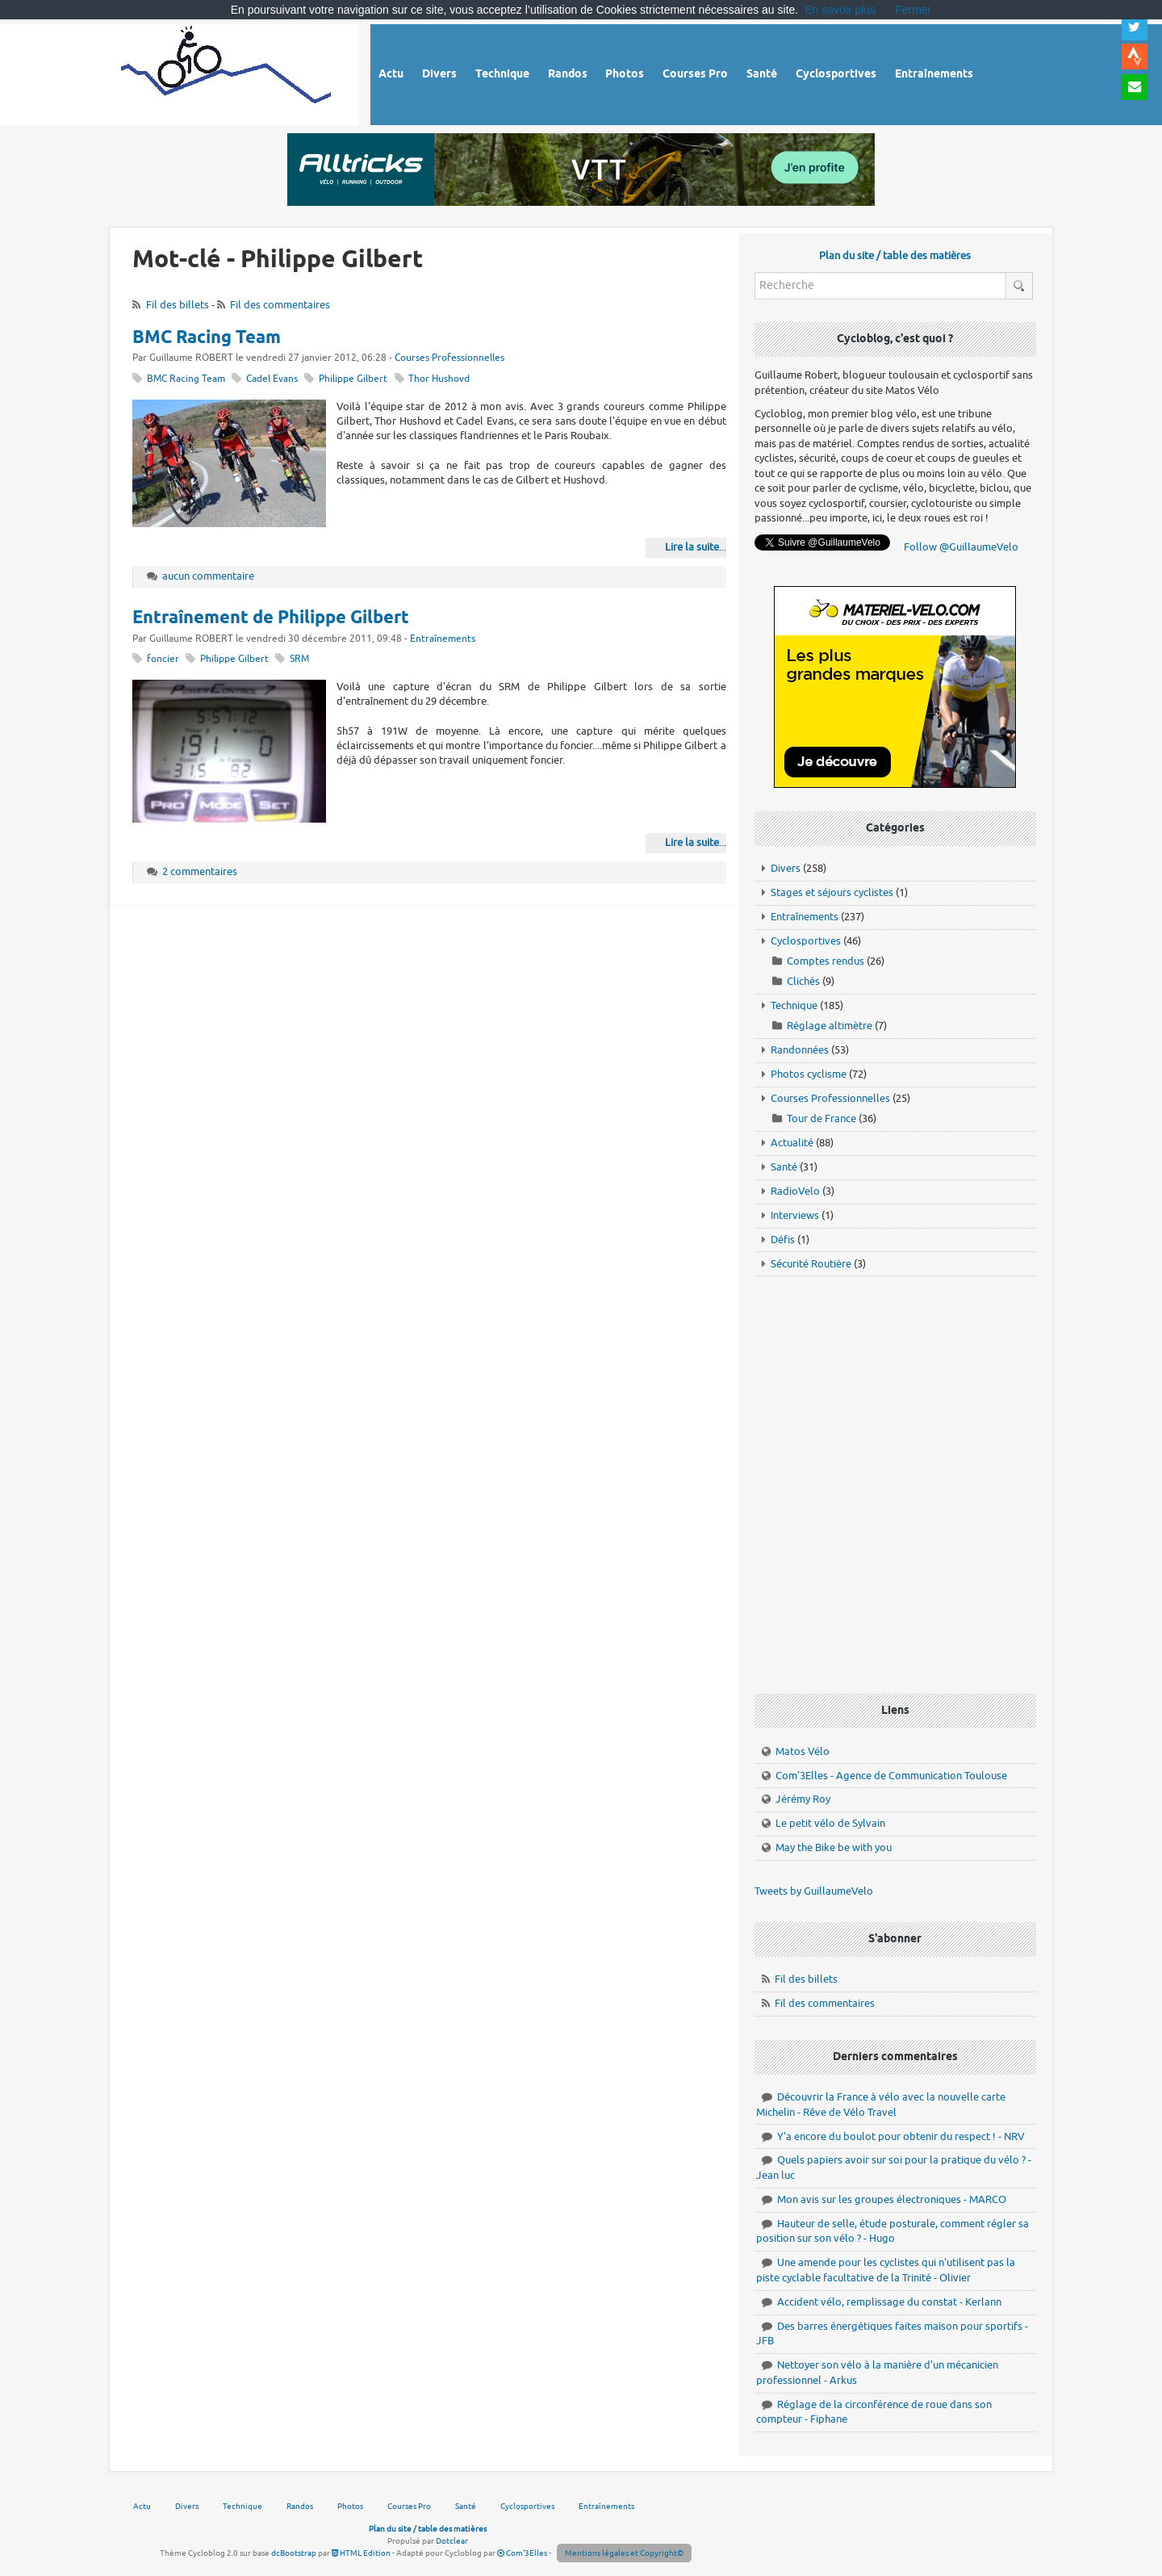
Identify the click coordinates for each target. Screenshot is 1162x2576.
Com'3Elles (522, 2553)
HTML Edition (361, 2553)
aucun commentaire (208, 576)
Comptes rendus (825, 961)
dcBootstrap (293, 2553)
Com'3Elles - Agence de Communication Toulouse (891, 1775)
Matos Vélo (802, 1751)
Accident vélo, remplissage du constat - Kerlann (889, 2302)
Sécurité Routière (811, 1264)
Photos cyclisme (808, 1074)
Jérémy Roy (802, 1799)
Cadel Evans (272, 379)
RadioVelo (795, 1191)
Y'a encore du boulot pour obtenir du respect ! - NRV (901, 2136)
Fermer (913, 9)
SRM (299, 659)
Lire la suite (692, 547)
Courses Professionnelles (449, 358)
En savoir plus (840, 9)
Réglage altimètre (829, 1025)
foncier (163, 659)
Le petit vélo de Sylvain (830, 1823)
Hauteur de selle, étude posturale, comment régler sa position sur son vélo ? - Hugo (892, 2231)
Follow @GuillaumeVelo (961, 547)
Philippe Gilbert (353, 379)
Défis (783, 1239)
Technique (794, 1005)
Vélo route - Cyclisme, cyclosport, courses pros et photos (227, 72)
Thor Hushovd (439, 379)
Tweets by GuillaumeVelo (813, 1891)
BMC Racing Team (206, 338)
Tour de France (821, 1118)
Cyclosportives (806, 941)
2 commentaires (199, 871)
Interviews (795, 1215)
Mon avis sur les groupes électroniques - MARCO (891, 2199)
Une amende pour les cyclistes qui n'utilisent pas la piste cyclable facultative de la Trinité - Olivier (885, 2270)
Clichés (803, 981)
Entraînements (442, 639)
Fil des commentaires (280, 305)
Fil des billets (177, 305)
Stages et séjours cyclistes (832, 892)
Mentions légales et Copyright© (624, 2553)
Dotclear (452, 2541)
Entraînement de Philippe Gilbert (270, 618)
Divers (785, 868)
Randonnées (800, 1050)
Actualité (792, 1143)
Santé (784, 1167)
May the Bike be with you (833, 1847)
